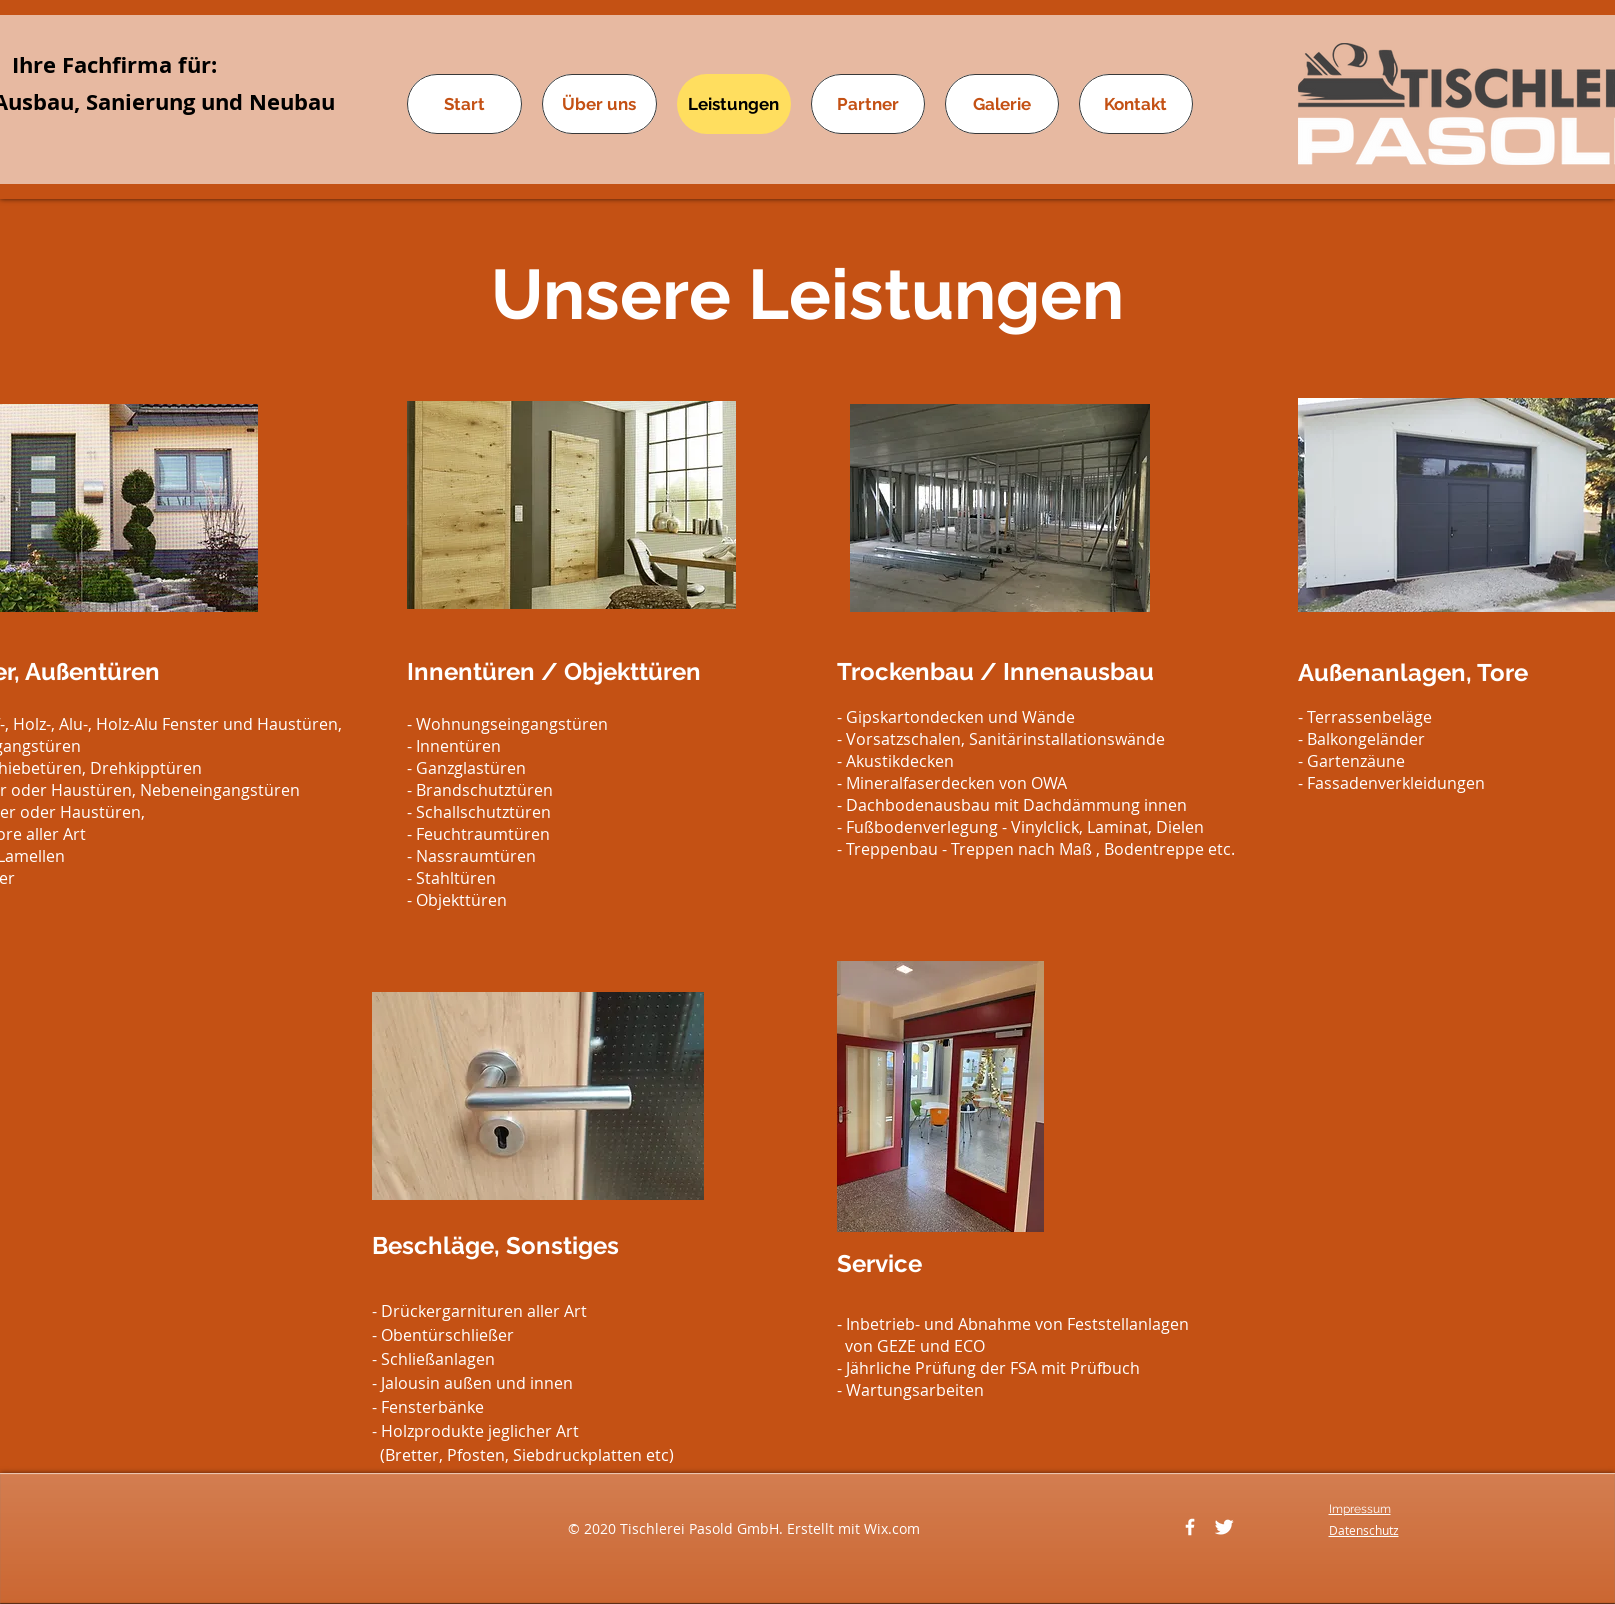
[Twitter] (1224, 1527)
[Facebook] (1190, 1527)
